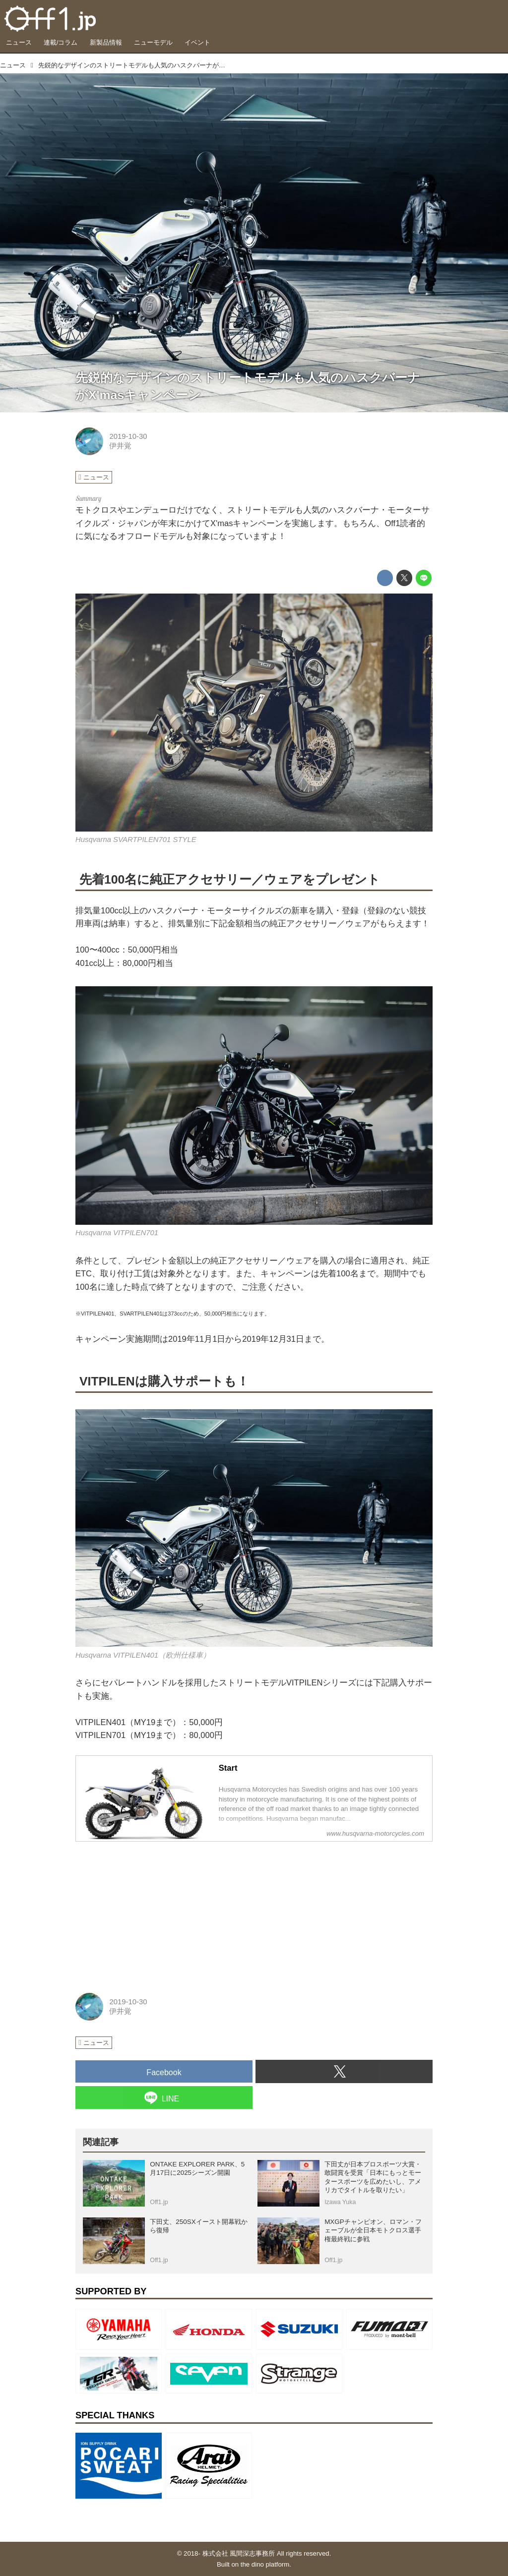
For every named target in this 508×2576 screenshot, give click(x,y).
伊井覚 (120, 446)
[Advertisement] (149, 1912)
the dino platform (265, 2564)
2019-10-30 (128, 436)
